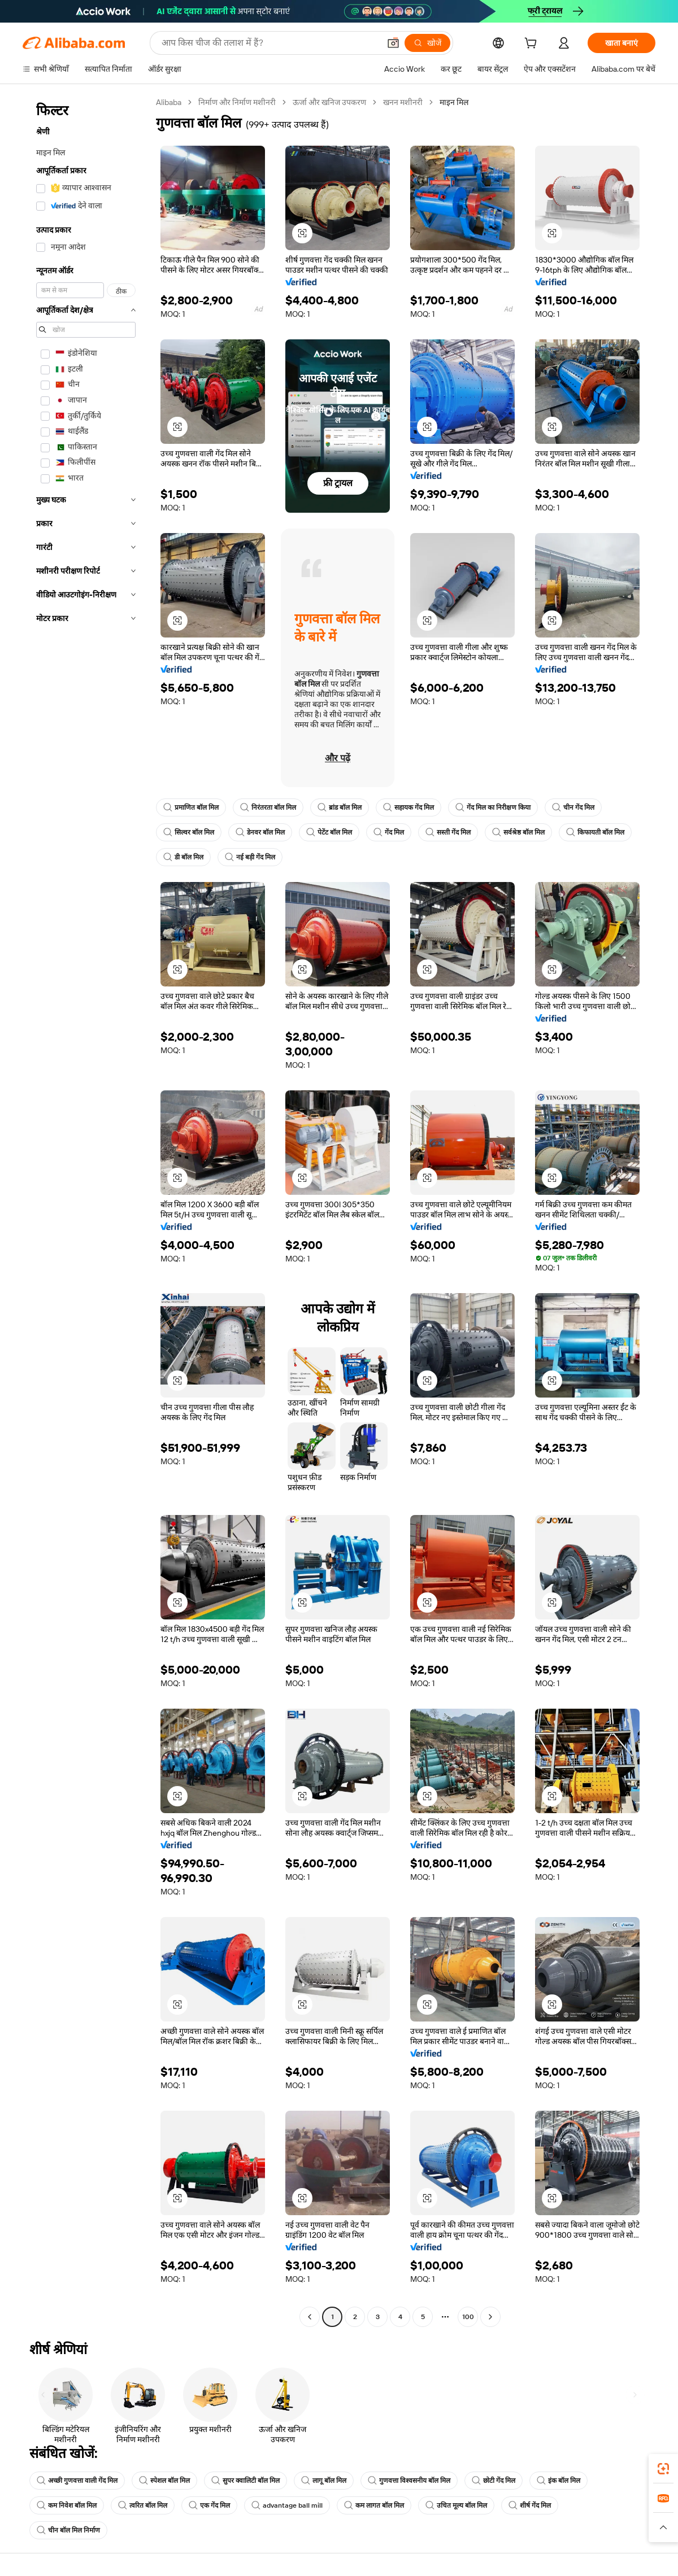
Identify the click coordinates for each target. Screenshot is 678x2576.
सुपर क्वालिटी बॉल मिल (245, 2480)
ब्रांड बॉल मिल (340, 807)
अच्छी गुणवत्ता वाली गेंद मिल (77, 2480)
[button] (393, 43)
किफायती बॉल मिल (595, 832)
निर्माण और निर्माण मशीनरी (237, 102)
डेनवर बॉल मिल (260, 832)
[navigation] (85, 1211)
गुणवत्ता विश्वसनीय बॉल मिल (409, 2480)
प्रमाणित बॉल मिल (191, 807)
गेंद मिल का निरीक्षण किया (493, 807)
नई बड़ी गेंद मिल (250, 857)
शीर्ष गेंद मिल (529, 2505)
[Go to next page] (490, 2317)
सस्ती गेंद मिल (448, 832)
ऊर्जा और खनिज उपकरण (329, 102)
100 (468, 2317)
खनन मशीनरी (403, 102)
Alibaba (168, 102)
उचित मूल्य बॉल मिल (456, 2505)
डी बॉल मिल (183, 857)
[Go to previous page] (309, 2317)
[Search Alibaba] (269, 43)
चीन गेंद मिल (573, 807)
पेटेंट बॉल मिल (329, 832)
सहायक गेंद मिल (408, 807)
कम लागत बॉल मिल (374, 2505)
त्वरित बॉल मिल (142, 2505)
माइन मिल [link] (454, 102)
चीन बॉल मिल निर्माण (68, 2530)
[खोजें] (427, 43)
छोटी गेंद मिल (493, 2480)
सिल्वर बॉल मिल (188, 832)
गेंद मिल (388, 832)
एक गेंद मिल (209, 2505)
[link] (663, 2468)
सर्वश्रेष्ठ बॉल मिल (518, 832)
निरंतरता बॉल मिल (268, 807)
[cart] (532, 44)
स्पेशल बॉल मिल (164, 2480)
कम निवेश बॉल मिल (67, 2505)
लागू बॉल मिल (323, 2480)
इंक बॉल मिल (558, 2480)
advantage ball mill (287, 2505)
